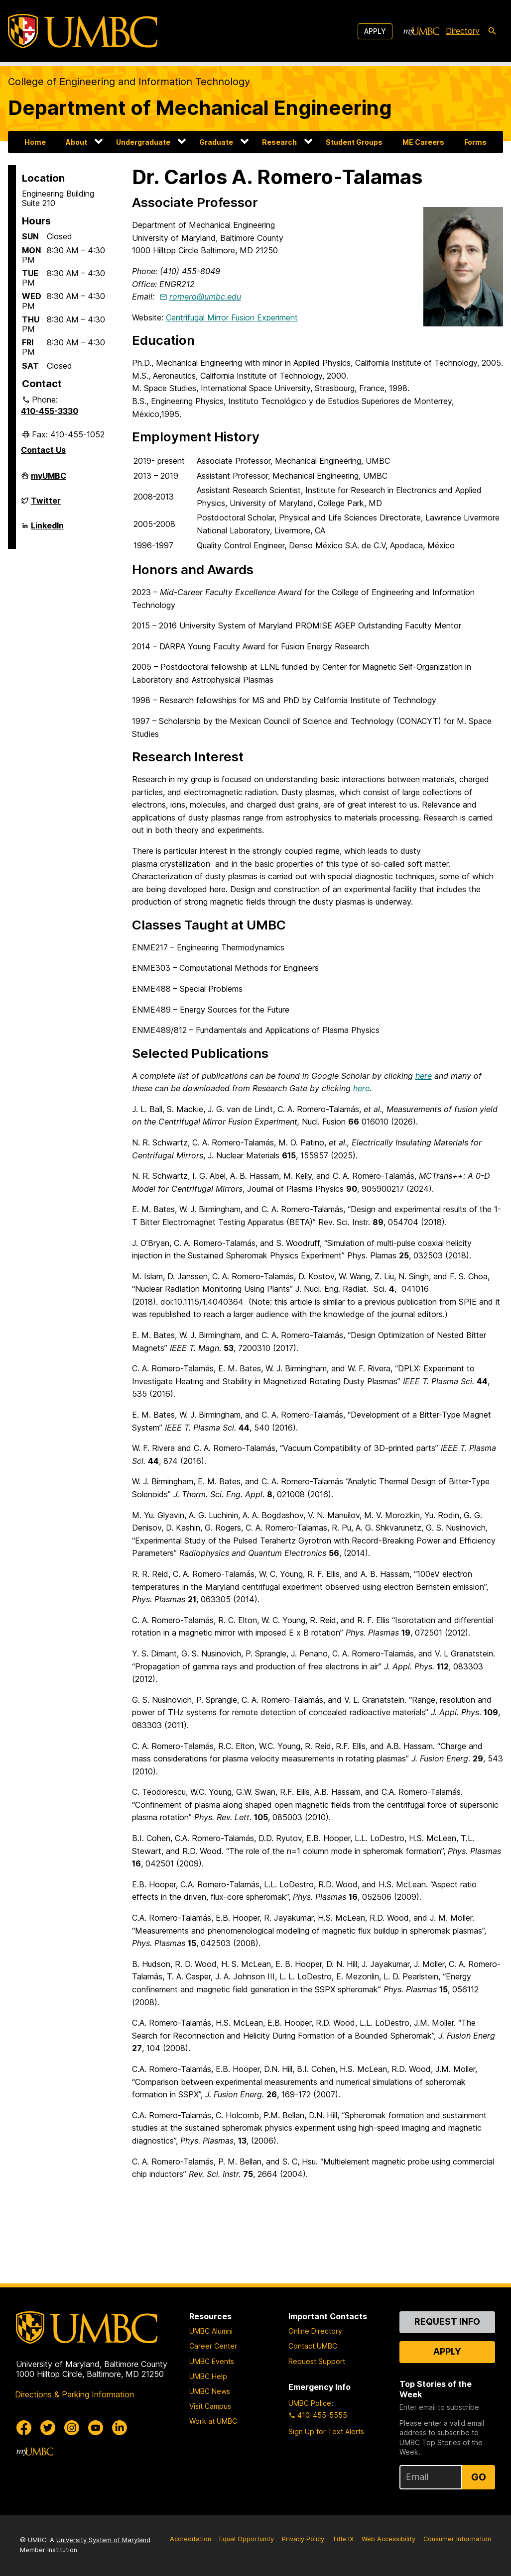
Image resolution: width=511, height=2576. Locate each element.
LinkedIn (47, 529)
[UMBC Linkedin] (119, 2428)
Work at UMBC (213, 2421)
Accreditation (190, 2539)
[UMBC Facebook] (24, 2428)
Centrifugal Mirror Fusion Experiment (232, 317)
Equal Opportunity (246, 2539)
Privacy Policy (303, 2539)
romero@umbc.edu (205, 297)
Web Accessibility (388, 2539)
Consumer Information (457, 2539)
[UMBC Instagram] (72, 2428)
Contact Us (43, 450)
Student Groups (354, 142)
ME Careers (423, 142)
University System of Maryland (103, 2540)
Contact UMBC (312, 2346)
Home (35, 142)
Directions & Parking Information (74, 2394)
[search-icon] (492, 31)
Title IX (343, 2539)
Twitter (46, 505)
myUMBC (48, 480)
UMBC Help (208, 2376)
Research (279, 142)
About (76, 142)
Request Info (447, 2321)
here (423, 1076)
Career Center (213, 2346)
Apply (375, 31)
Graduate (216, 142)
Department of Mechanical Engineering (200, 108)
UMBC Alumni (211, 2331)
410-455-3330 (49, 411)
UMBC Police (309, 2403)
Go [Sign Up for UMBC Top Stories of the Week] (478, 2477)
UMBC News (209, 2391)
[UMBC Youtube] (96, 2428)
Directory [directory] (462, 31)
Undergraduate (143, 142)
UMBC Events (211, 2361)
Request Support (316, 2361)
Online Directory (315, 2331)
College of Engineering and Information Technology (129, 82)
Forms (475, 142)
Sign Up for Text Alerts (326, 2431)
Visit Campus (210, 2406)
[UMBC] (82, 31)
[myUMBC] (421, 31)
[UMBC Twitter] (48, 2428)
